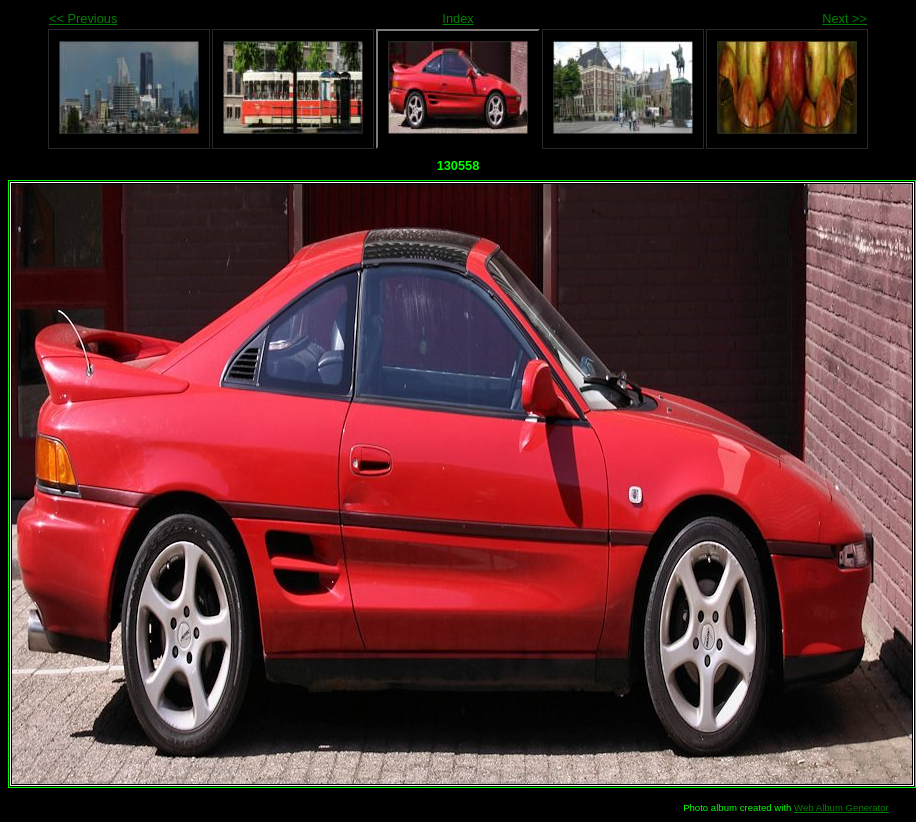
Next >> (844, 18)
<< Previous (83, 18)
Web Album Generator (841, 807)
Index (457, 18)
